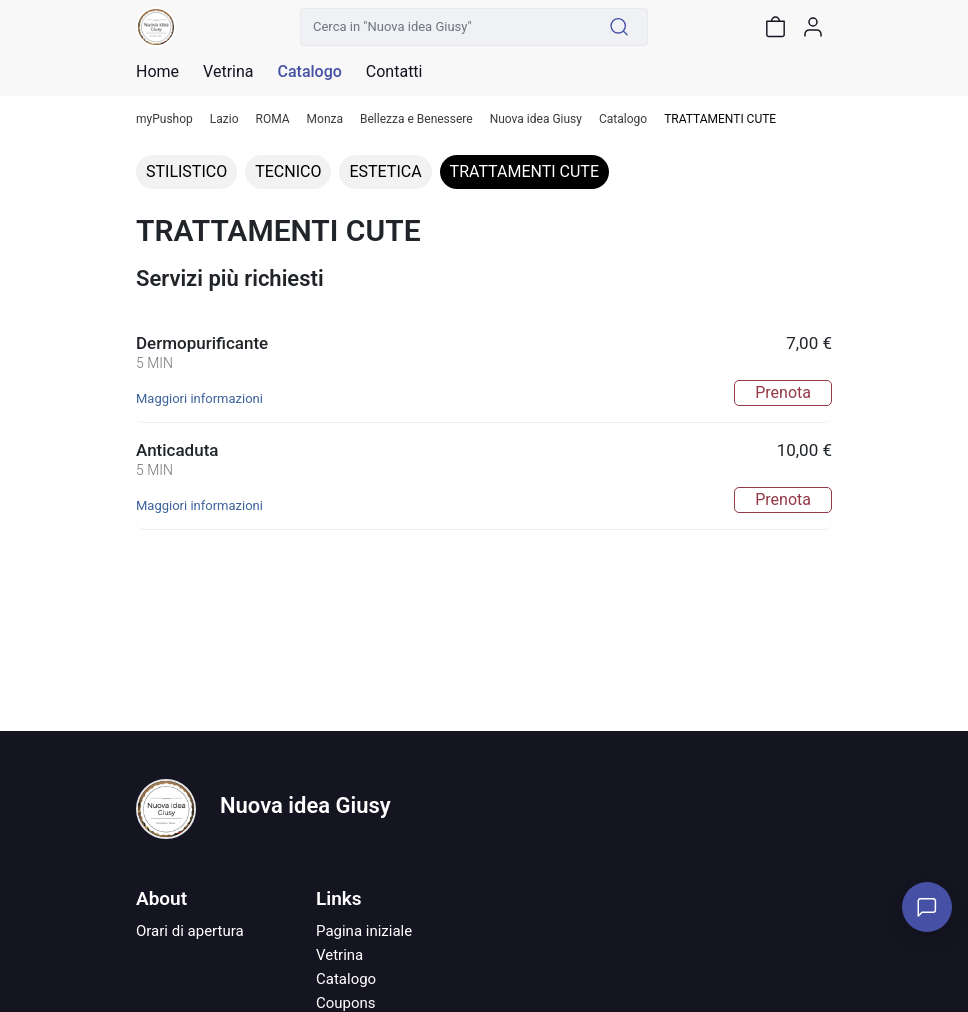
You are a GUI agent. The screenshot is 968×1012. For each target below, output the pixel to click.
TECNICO (288, 171)
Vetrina (339, 955)
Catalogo (309, 72)
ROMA (273, 119)
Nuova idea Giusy (536, 119)
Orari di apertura (190, 931)
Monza (325, 119)
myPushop (164, 119)
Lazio (224, 119)
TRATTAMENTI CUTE (524, 171)
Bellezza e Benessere (416, 119)
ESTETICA (385, 171)
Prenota (783, 392)
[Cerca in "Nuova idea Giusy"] (446, 27)
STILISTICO (186, 171)
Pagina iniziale (364, 931)
